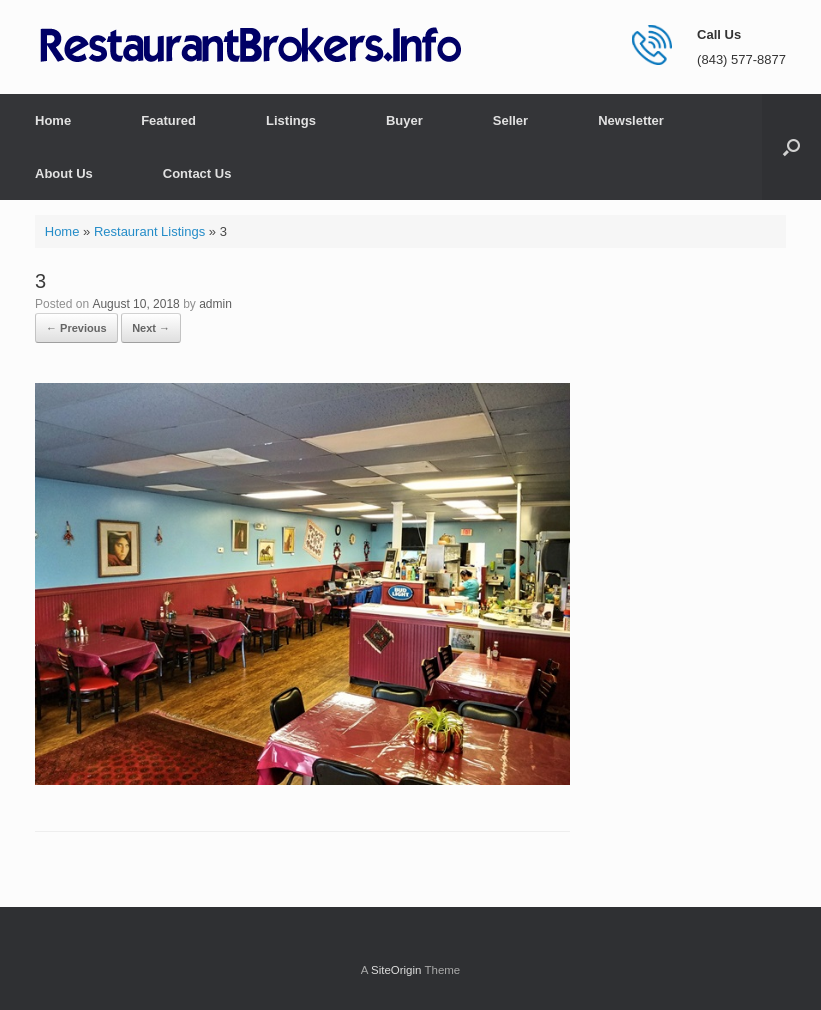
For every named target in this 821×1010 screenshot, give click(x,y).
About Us (64, 173)
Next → (151, 328)
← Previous (76, 328)
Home (53, 120)
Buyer (404, 120)
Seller (510, 120)
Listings (291, 120)
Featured (168, 120)
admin (215, 304)
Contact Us (197, 173)
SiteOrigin (396, 970)
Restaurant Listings (149, 231)
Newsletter (631, 120)
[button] (791, 147)
